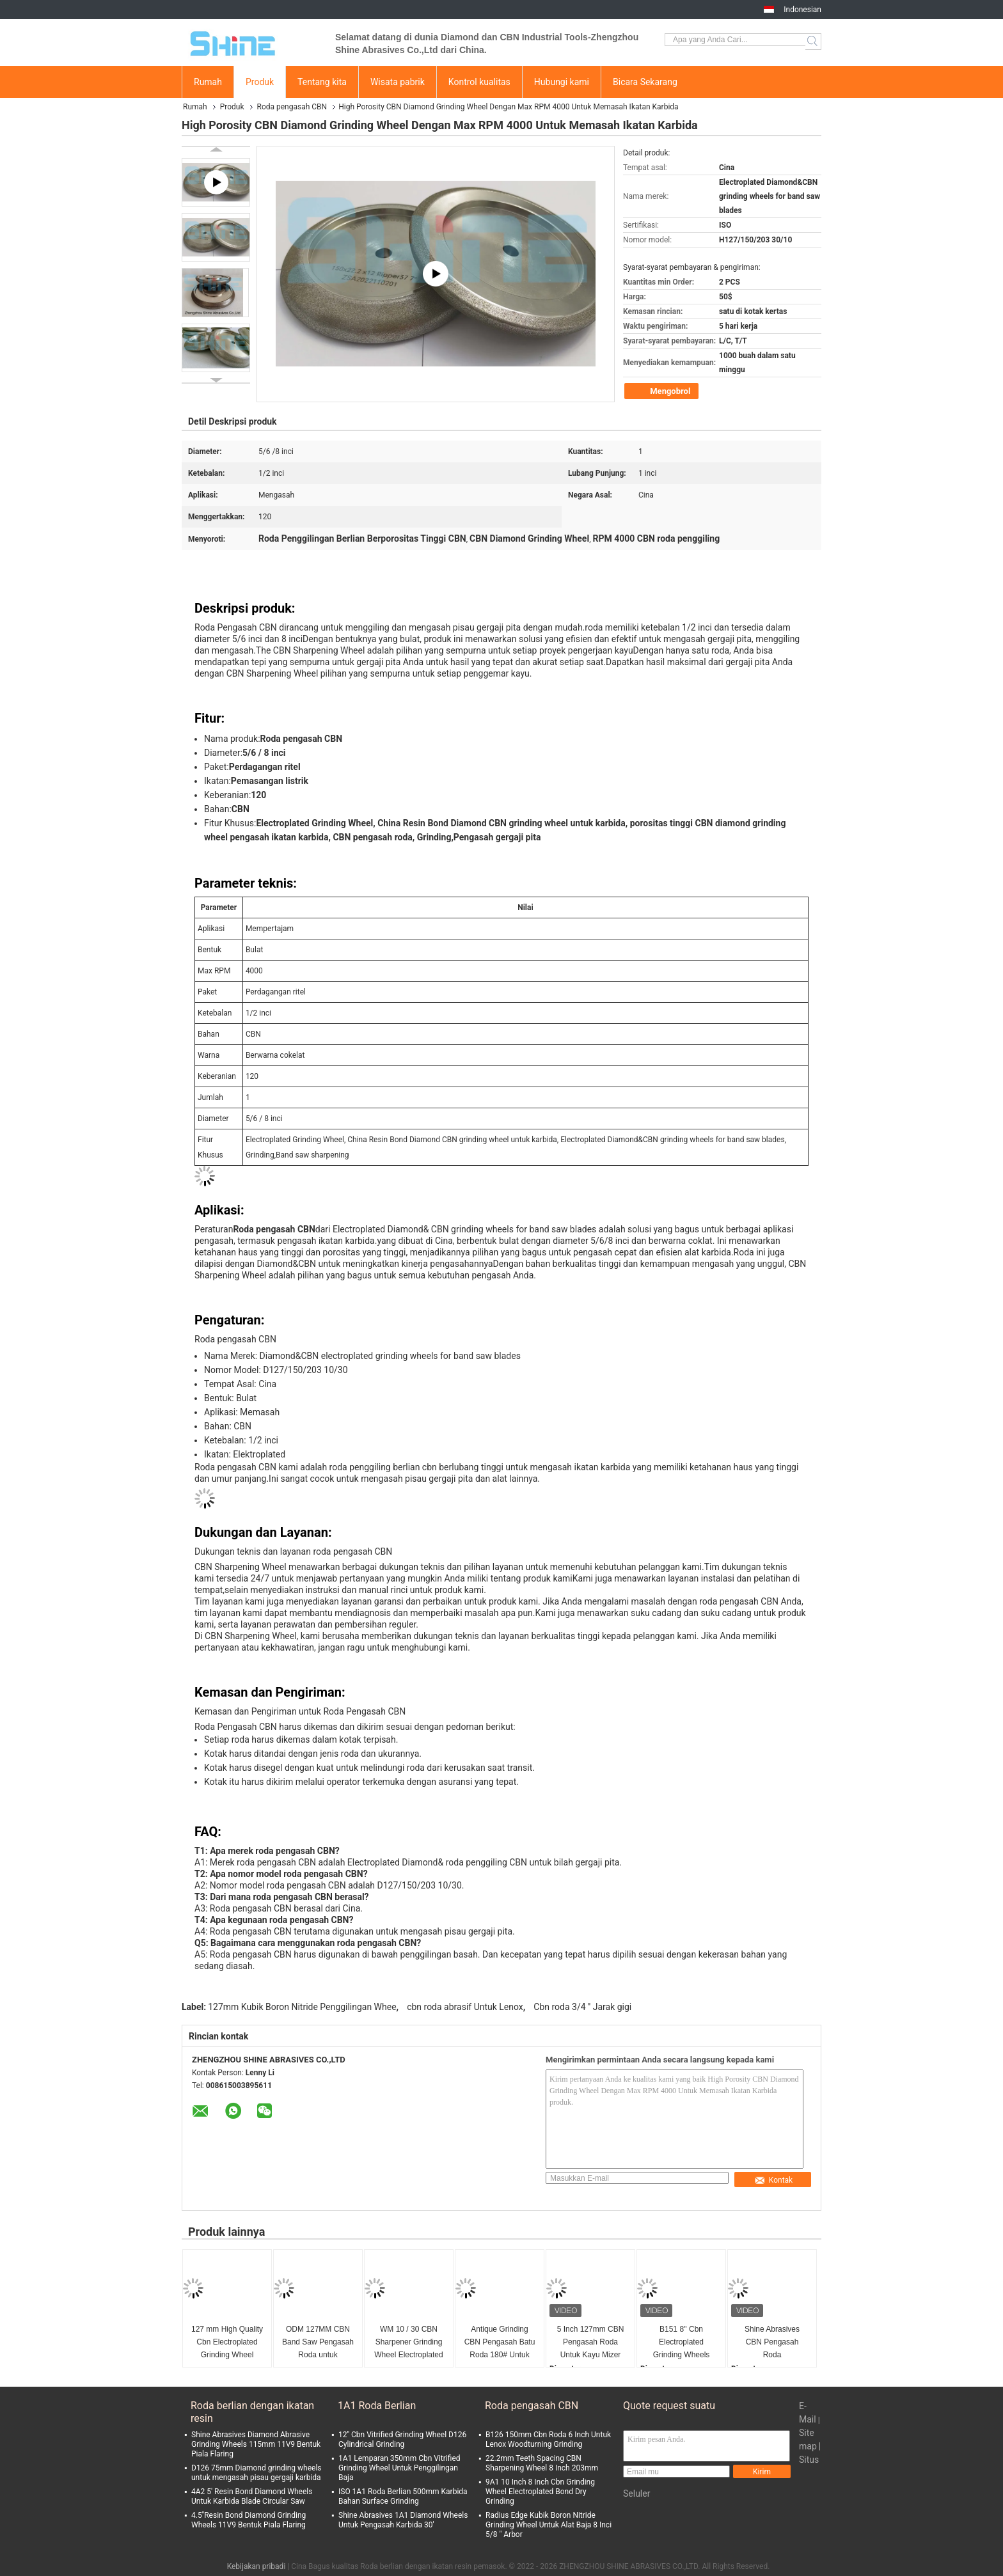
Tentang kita (322, 82)
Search (813, 41)
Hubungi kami (561, 82)
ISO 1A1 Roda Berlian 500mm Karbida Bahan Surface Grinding (403, 2496)
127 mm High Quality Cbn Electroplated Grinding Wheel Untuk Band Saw (227, 2343)
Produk (260, 82)
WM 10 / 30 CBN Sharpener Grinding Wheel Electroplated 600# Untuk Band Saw (408, 2343)
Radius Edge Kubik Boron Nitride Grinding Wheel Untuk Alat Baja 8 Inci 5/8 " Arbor (549, 2525)
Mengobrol (662, 391)
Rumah (208, 82)
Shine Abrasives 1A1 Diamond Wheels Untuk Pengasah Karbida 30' (403, 2520)
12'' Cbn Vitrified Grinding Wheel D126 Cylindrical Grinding (402, 2439)
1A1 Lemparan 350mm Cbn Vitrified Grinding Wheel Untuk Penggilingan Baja (399, 2468)
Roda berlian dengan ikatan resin (252, 2411)
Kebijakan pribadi (256, 2566)
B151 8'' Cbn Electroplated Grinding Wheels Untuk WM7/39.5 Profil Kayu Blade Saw (681, 2343)
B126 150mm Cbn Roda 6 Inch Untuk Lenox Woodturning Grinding (548, 2439)
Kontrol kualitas (479, 82)
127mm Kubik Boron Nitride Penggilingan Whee (302, 2007)
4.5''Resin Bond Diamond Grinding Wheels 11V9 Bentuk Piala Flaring (248, 2520)
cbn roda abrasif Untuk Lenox (465, 2007)
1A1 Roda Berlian (377, 2405)
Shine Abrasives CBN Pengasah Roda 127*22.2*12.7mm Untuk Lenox (772, 2343)
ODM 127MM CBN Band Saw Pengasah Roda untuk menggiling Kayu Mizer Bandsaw (318, 2343)
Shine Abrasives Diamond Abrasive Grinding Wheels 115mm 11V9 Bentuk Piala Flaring (255, 2444)
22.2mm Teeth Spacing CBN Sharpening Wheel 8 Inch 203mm (542, 2463)
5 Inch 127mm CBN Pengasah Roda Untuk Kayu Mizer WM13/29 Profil (590, 2343)
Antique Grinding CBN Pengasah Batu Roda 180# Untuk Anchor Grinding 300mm (499, 2343)
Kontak (773, 2180)
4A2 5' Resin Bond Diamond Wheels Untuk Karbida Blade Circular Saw (251, 2496)
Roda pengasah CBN (292, 106)
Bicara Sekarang (645, 82)
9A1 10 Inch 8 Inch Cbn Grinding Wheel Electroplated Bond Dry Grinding (540, 2492)
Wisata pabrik (397, 82)
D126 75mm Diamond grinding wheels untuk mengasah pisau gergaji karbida (256, 2472)
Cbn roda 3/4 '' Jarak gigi (582, 2007)
